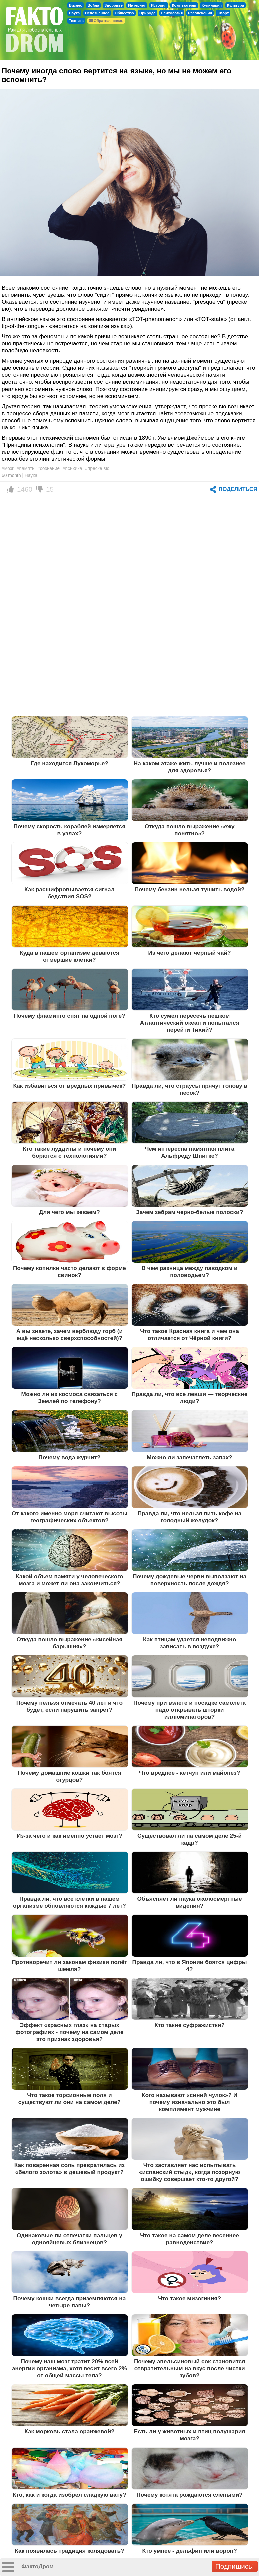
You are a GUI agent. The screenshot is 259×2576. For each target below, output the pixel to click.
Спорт (223, 13)
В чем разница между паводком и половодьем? (190, 1271)
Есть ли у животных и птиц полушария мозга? (189, 2435)
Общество (124, 13)
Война (93, 5)
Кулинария (212, 5)
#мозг (8, 468)
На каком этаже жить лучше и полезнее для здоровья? (190, 767)
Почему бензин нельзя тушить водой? (190, 889)
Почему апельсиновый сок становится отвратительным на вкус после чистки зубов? (189, 2368)
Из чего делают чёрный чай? (189, 952)
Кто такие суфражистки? (189, 2025)
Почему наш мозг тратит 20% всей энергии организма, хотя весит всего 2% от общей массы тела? (69, 2368)
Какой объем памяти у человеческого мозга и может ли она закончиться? (69, 1580)
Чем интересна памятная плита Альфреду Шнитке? (189, 1152)
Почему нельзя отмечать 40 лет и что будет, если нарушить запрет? (69, 1706)
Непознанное (97, 13)
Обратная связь (106, 21)
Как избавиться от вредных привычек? (69, 1085)
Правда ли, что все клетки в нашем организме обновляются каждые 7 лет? (69, 1902)
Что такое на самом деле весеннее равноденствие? (189, 2239)
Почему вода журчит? (69, 1457)
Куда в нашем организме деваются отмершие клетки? (69, 956)
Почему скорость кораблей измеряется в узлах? (70, 830)
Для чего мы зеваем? (69, 1212)
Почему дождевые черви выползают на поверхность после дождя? (189, 1580)
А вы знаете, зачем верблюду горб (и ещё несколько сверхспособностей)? (69, 1334)
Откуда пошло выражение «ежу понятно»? (190, 830)
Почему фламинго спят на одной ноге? (69, 1015)
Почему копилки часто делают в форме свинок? (69, 1271)
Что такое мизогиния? (189, 2298)
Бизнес (75, 5)
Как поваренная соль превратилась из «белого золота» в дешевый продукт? (69, 2168)
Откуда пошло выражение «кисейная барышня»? (69, 1643)
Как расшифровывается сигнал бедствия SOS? (69, 893)
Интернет (137, 5)
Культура (235, 5)
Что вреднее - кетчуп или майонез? (189, 1772)
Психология (172, 13)
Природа (147, 13)
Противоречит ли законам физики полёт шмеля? (69, 1965)
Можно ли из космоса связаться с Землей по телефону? (69, 1397)
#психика (72, 468)
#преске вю (97, 468)
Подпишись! (234, 2566)
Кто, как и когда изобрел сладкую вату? (69, 2494)
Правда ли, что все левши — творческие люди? (190, 1397)
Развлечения (200, 13)
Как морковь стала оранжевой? (69, 2431)
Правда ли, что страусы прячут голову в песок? (189, 1089)
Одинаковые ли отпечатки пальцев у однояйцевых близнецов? (69, 2239)
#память (25, 468)
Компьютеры (184, 5)
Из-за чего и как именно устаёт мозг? (69, 1835)
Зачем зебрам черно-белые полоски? (189, 1212)
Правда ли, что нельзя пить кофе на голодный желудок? (190, 1517)
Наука (74, 13)
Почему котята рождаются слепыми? (189, 2494)
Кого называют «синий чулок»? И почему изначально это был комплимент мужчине (189, 2102)
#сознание (48, 468)
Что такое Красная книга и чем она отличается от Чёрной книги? (189, 1334)
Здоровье (113, 5)
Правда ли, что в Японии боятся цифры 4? (189, 1965)
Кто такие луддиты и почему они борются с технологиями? (69, 1152)
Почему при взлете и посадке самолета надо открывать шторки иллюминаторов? (189, 1709)
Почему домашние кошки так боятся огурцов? (69, 1776)
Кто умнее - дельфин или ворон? (189, 2550)
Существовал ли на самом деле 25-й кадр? (189, 1839)
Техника (76, 21)
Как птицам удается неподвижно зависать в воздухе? (189, 1643)
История (159, 5)
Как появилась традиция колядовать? (69, 2550)
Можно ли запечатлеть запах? (189, 1457)
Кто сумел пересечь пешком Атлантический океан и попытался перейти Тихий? (189, 1022)
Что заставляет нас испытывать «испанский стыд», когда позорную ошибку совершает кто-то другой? (189, 2172)
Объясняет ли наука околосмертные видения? (189, 1902)
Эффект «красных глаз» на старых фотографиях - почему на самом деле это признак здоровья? (69, 2032)
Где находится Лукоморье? (69, 763)
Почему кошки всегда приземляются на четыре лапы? (69, 2302)
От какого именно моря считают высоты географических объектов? (69, 1517)
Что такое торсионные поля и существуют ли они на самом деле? (69, 2098)
